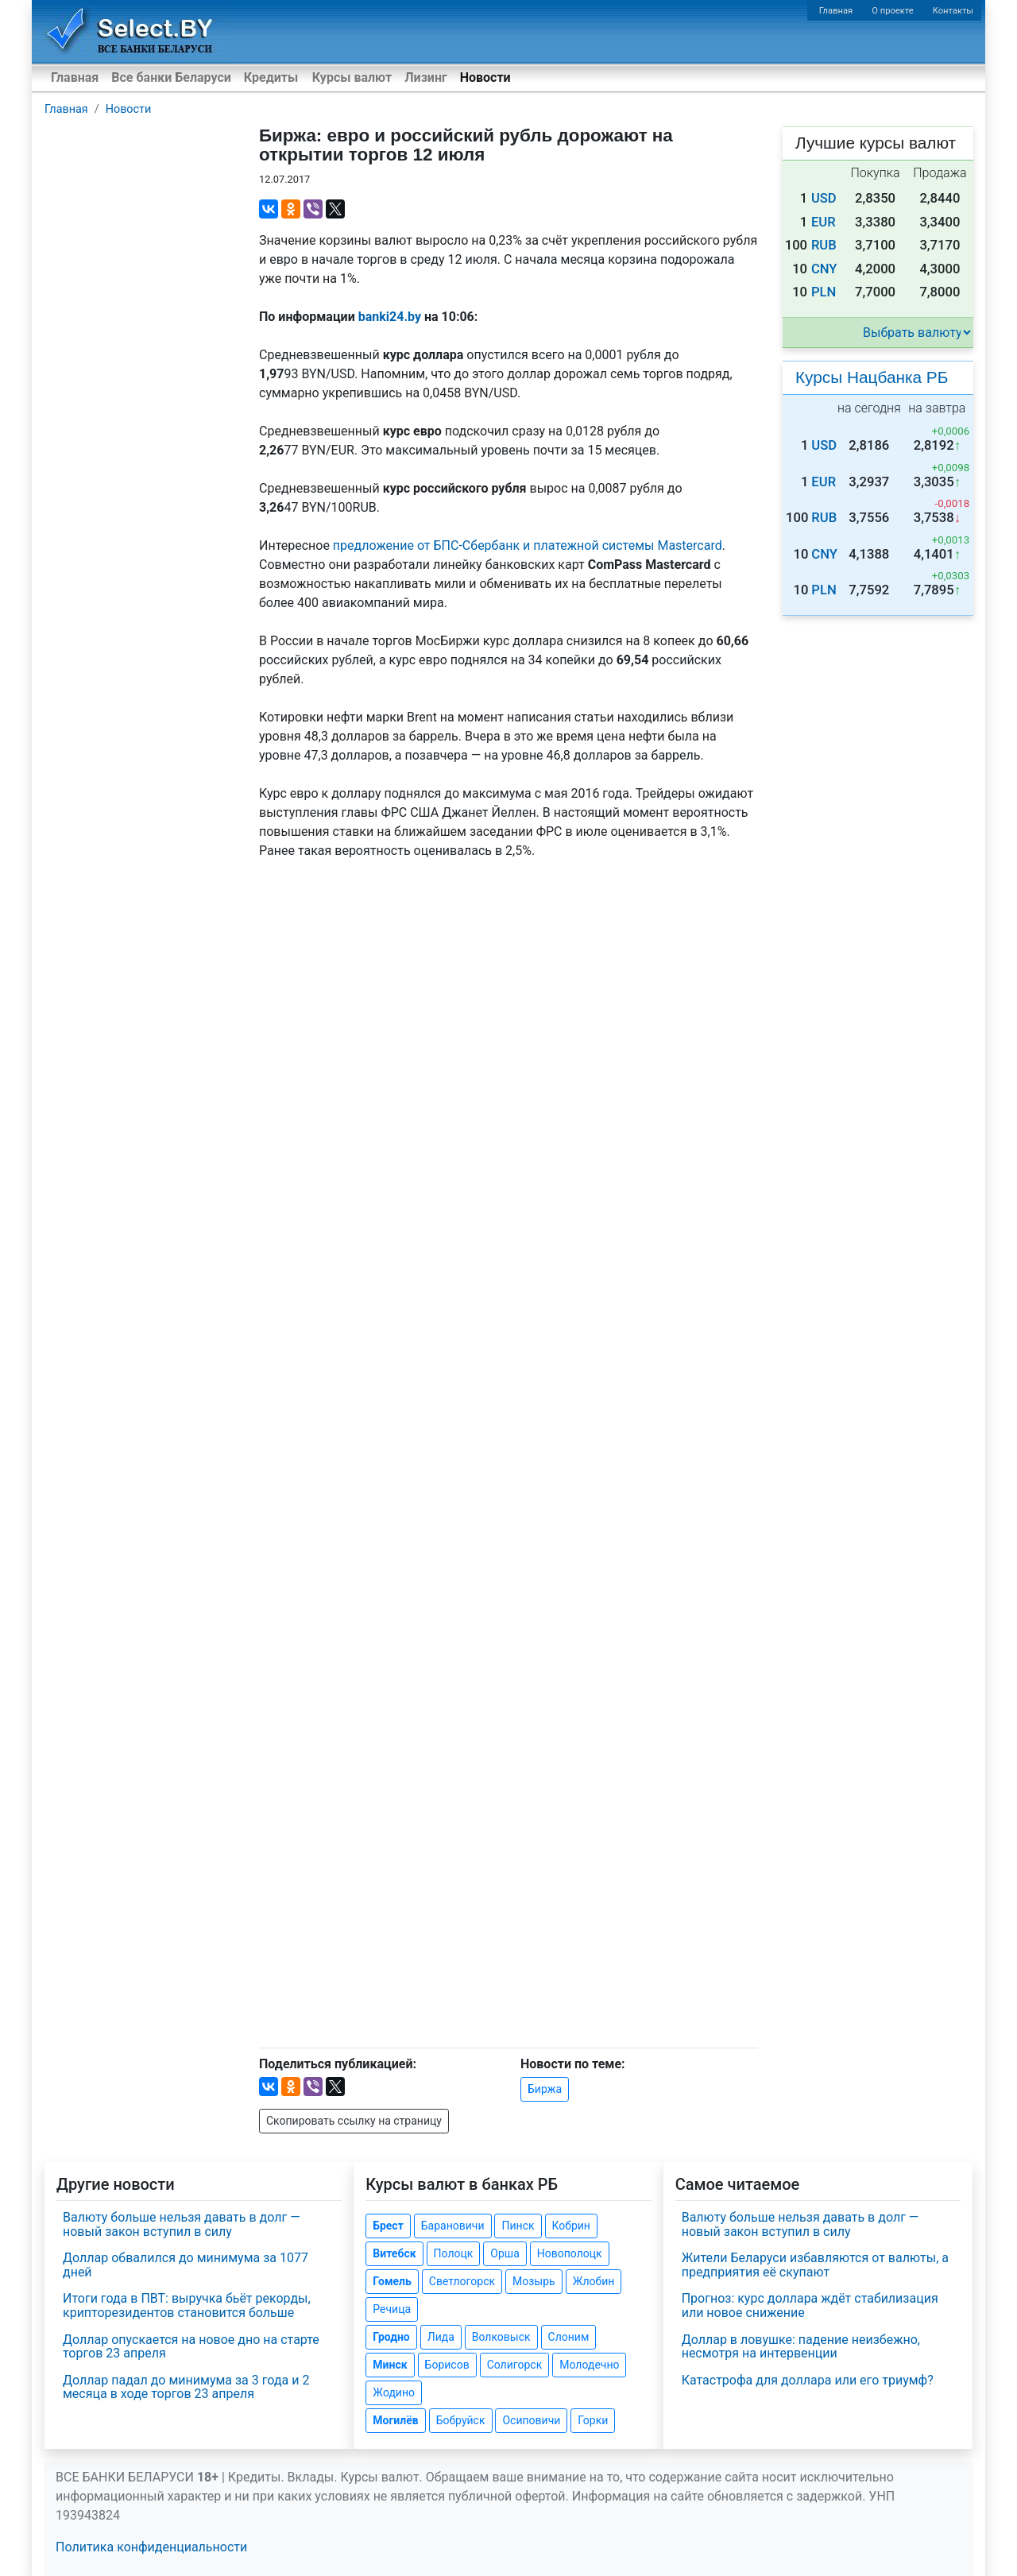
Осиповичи (531, 2420)
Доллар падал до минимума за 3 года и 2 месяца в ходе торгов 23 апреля (186, 2387)
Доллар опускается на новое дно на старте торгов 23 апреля (191, 2346)
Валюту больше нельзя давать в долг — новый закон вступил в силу (181, 2224)
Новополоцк (569, 2253)
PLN (823, 292)
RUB (824, 245)
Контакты (953, 11)
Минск (390, 2364)
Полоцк (454, 2253)
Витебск (394, 2253)
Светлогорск (462, 2281)
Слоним (569, 2336)
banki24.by (389, 316)
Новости (485, 77)
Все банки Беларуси (171, 77)
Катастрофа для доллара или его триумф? (808, 2380)
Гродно (391, 2336)
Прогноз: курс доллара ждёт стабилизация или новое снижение (810, 2305)
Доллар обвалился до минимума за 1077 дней (185, 2265)
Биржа (545, 2089)
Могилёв (395, 2420)
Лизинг (425, 77)
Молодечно (589, 2364)
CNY (824, 269)
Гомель (392, 2281)
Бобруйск (460, 2420)
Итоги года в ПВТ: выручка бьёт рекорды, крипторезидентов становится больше (187, 2305)
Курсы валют (352, 77)
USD (824, 198)
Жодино (394, 2392)
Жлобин (594, 2281)
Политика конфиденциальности (151, 2547)
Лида (440, 2336)
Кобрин (571, 2225)
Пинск (517, 2225)
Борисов (447, 2364)
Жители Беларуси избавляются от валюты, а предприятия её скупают (815, 2265)
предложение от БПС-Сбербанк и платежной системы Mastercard (527, 545)
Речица (392, 2309)
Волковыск (501, 2336)
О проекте (892, 11)
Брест (388, 2225)
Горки (593, 2420)
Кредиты (271, 77)
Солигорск (515, 2364)
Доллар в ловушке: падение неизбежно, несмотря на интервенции (801, 2346)
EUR (823, 222)
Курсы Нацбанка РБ (871, 377)
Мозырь (533, 2281)
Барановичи (453, 2225)
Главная (836, 11)
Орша (504, 2253)
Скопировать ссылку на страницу (354, 2120)
